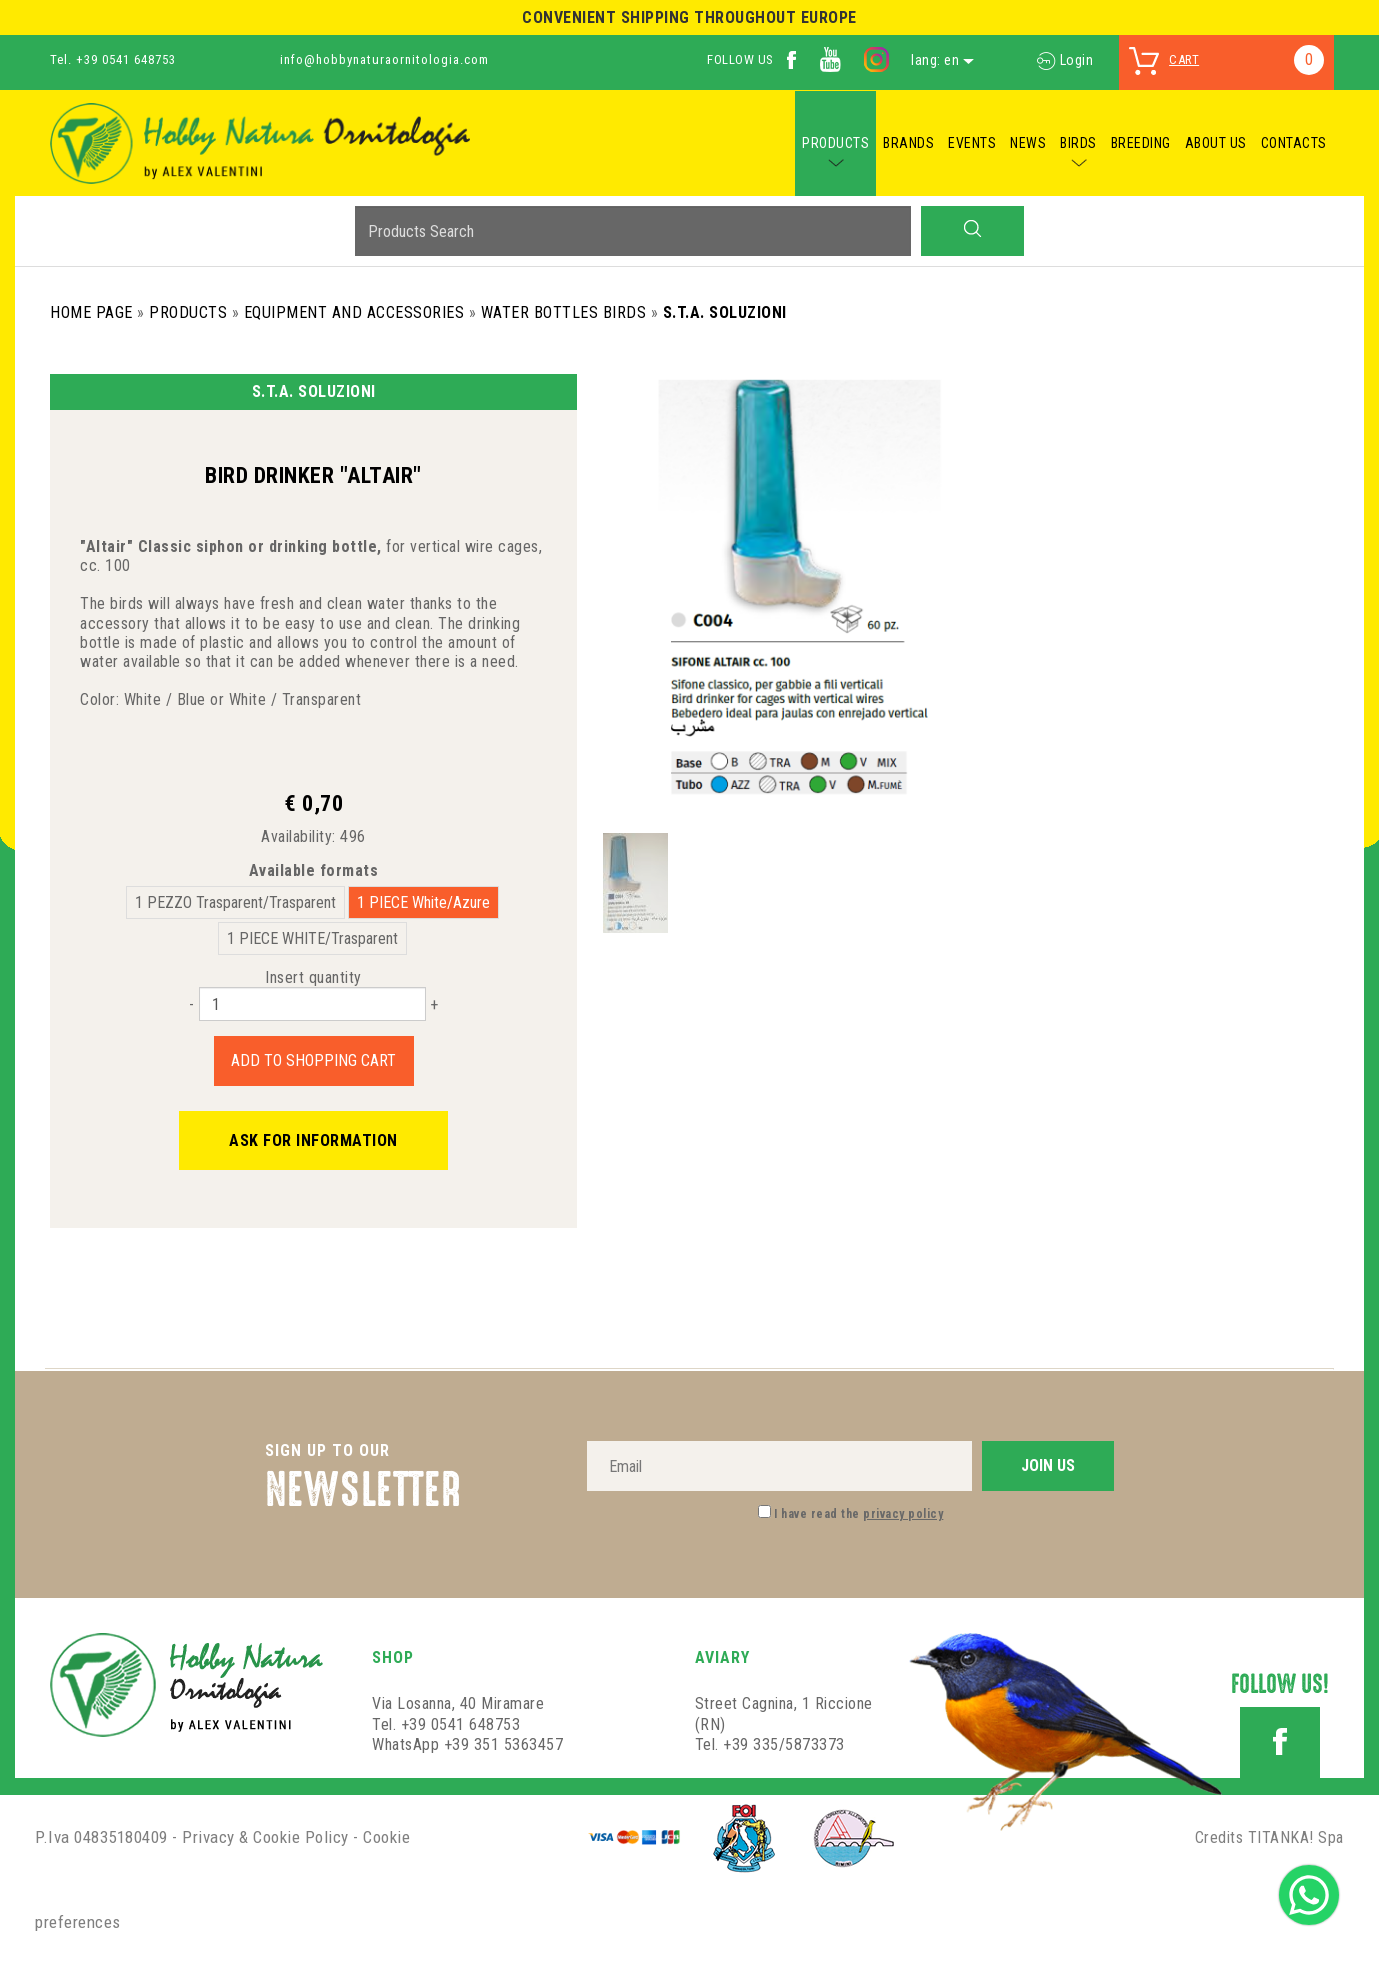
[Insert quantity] (312, 1004)
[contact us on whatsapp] (1309, 1893)
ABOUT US (1216, 143)
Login (1065, 60)
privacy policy (903, 1514)
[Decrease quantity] (191, 1004)
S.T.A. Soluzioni (725, 312)
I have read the (858, 1514)
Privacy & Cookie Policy (265, 1837)
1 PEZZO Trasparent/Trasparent (235, 902)
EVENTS (972, 143)
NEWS (1028, 143)
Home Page (91, 312)
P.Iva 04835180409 (101, 1837)
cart (1184, 59)
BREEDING (1141, 143)
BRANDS (908, 143)
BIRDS (1078, 143)
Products (188, 312)
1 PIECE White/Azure (423, 902)
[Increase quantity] (434, 1004)
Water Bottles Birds (564, 312)
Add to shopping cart (313, 1060)
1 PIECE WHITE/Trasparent (312, 938)
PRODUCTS (835, 143)
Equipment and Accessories (354, 312)
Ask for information (313, 1140)
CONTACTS (1294, 143)
